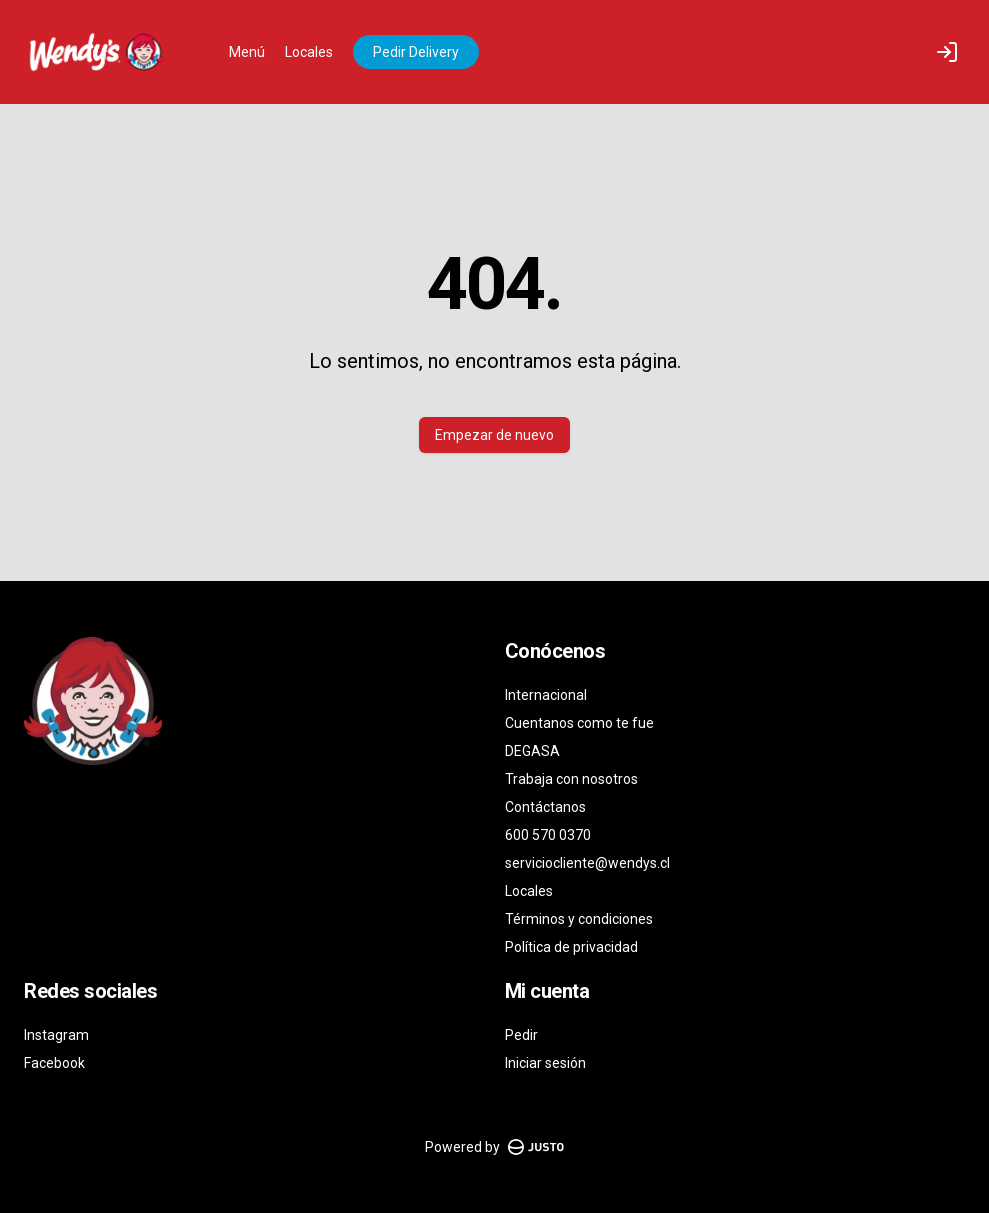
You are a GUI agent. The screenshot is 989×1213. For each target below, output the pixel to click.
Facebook (54, 1063)
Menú (247, 52)
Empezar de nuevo (494, 435)
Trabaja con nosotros (571, 779)
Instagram (56, 1035)
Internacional (546, 695)
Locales (309, 52)
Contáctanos (545, 807)
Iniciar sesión (545, 1063)
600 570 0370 (548, 835)
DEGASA (532, 751)
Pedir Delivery (416, 52)
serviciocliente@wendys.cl (587, 863)
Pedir (521, 1035)
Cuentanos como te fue (579, 723)
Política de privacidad (571, 947)
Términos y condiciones (579, 919)
